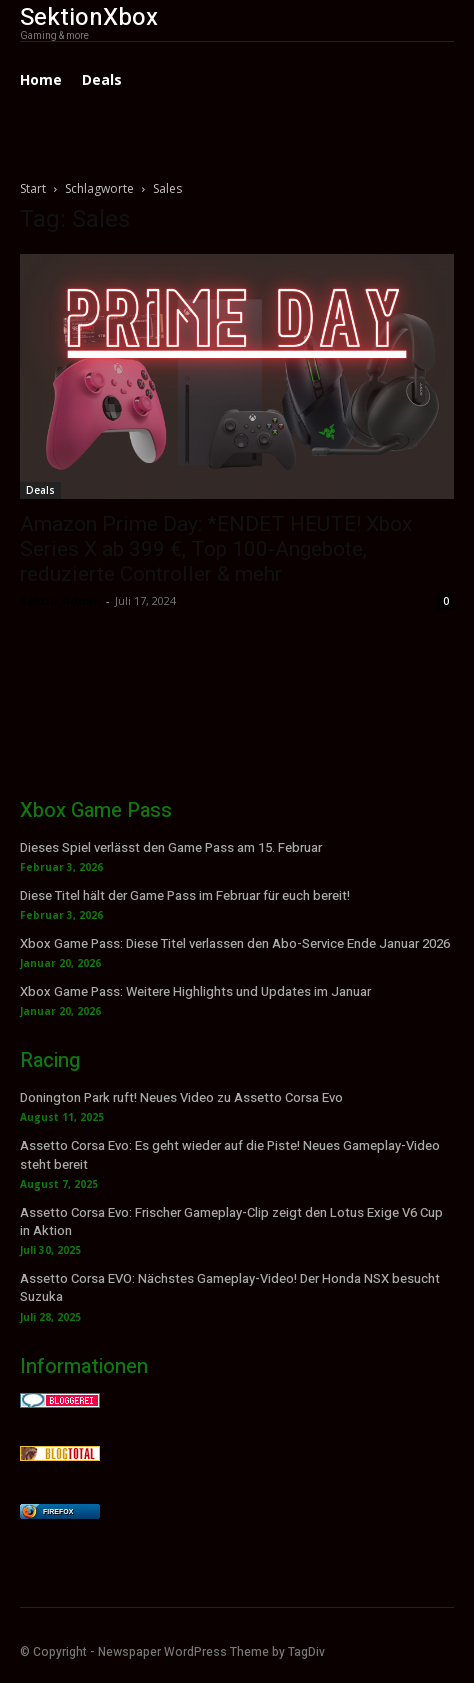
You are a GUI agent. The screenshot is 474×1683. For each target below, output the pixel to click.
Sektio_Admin (60, 600)
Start (33, 188)
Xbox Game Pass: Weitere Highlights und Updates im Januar (195, 991)
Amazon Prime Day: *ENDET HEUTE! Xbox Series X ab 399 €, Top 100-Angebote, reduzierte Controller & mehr (216, 549)
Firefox (58, 1511)
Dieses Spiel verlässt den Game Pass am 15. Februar (171, 847)
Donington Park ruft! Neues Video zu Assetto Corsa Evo (181, 1097)
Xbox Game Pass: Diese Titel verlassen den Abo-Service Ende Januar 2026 (235, 943)
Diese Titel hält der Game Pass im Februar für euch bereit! (185, 895)
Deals (40, 490)
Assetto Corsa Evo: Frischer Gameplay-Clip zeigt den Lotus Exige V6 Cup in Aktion (231, 1221)
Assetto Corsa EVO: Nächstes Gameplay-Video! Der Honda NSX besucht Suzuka (230, 1287)
